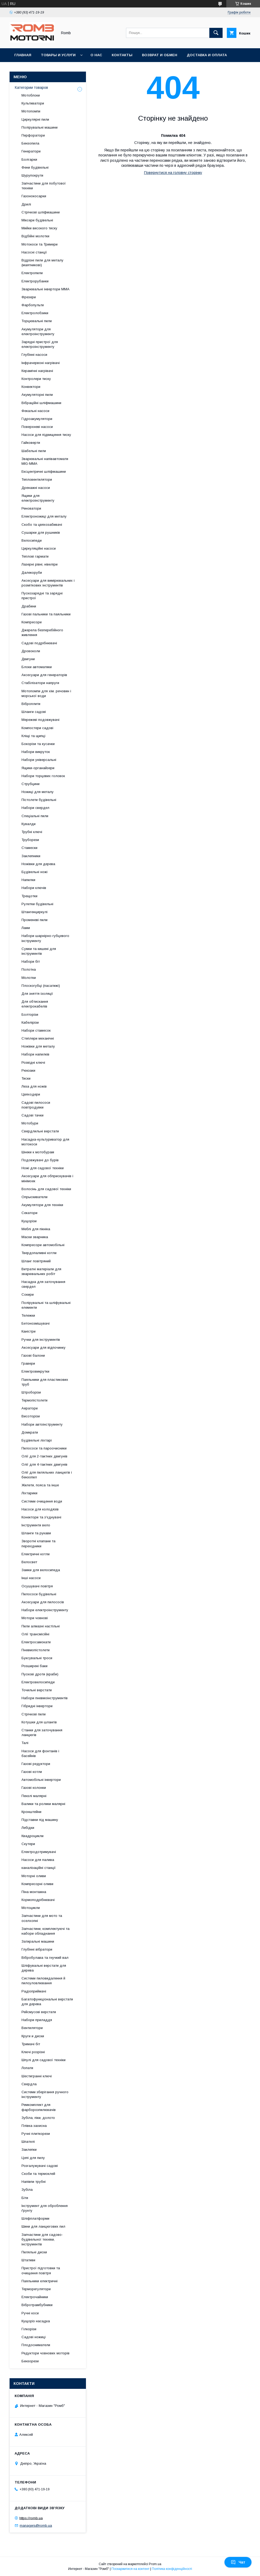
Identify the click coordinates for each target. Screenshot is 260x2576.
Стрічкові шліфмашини (40, 212)
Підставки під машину (39, 1820)
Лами (25, 928)
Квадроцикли (32, 1836)
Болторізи (29, 1015)
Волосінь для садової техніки (46, 1189)
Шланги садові (33, 712)
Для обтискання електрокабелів (34, 1004)
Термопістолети (34, 1400)
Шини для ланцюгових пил (43, 2226)
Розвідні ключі (33, 1062)
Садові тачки (32, 1115)
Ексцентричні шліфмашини (43, 472)
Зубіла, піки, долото (38, 2118)
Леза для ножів (34, 1086)
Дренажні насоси (35, 488)
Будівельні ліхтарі (36, 1440)
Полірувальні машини (39, 127)
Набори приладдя (36, 2020)
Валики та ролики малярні (43, 1804)
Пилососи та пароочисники (44, 1448)
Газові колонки (33, 1788)
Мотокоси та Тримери (39, 244)
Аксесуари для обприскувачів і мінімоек (47, 1178)
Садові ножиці (33, 2337)
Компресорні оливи (37, 1884)
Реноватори (31, 508)
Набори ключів (33, 888)
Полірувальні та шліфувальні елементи (46, 1305)
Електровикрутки (35, 1371)
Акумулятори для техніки (42, 1205)
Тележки (28, 1315)
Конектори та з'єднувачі (41, 1517)
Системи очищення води (41, 1501)
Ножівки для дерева (38, 864)
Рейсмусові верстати (38, 2012)
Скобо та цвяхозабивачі (41, 525)
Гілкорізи (28, 2329)
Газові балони (33, 1355)
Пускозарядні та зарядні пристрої (42, 595)
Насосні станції (34, 252)
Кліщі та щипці (33, 736)
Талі (24, 1743)
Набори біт (30, 961)
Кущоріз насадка (35, 2321)
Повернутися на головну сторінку (173, 172)
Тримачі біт (30, 2044)
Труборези (30, 840)
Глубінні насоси (34, 355)
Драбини (28, 606)
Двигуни (28, 659)
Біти (24, 2198)
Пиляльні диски (34, 2252)
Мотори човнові (34, 1618)
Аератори (29, 1408)
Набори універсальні (38, 760)
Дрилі (26, 204)
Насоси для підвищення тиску (46, 435)
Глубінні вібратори (36, 1949)
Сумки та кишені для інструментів (38, 951)
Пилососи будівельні (38, 1594)
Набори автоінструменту (42, 1424)
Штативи (28, 2260)
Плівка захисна (34, 2126)
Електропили (32, 273)
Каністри (28, 1331)
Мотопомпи (30, 111)
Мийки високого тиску (39, 228)
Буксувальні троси (36, 1658)
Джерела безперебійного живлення (42, 632)
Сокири (27, 1294)
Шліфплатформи (35, 2218)
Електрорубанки (35, 281)
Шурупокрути (32, 175)
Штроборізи (31, 1392)
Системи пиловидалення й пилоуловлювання (43, 1980)
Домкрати (29, 1432)
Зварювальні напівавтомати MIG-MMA (44, 461)
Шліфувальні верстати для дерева (43, 1968)
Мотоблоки (30, 95)
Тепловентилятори (36, 479)
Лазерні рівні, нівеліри (39, 564)
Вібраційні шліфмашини (41, 403)
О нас (96, 55)
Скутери (28, 1844)
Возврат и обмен (159, 55)
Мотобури (29, 1123)
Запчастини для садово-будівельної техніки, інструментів (42, 2239)
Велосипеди (31, 540)
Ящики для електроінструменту (37, 498)
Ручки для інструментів (40, 1340)
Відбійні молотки (35, 236)
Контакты (122, 55)
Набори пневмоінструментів (44, 1698)
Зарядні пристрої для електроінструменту (39, 344)
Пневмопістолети (35, 1650)
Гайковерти (30, 443)
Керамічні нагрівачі (37, 371)
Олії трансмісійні (35, 1634)
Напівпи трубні (33, 2182)
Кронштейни (31, 1812)
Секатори (29, 1213)
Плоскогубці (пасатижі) (40, 986)
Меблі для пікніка (35, 1229)
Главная (22, 55)
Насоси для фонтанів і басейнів (40, 1753)
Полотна (28, 969)
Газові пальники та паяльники (46, 614)
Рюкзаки (28, 1070)
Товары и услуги (58, 55)
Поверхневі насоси (37, 427)
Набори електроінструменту (44, 1610)
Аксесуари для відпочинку (43, 1348)
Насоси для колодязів (40, 1509)
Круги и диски (32, 2036)
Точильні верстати (36, 1690)
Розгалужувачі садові (39, 2166)
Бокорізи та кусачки (38, 744)
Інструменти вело (35, 1525)
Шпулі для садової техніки (43, 2060)
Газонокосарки (33, 196)
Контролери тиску (36, 379)
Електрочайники (34, 2297)
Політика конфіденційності (172, 2569)
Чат (238, 2562)
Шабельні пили (33, 451)
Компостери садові (37, 728)
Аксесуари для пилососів (42, 1602)
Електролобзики (34, 313)
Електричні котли (35, 1554)
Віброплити (30, 704)
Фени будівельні (35, 167)
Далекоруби (31, 573)
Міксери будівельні (37, 220)
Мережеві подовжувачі (40, 720)
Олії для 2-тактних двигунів (44, 1456)
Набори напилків (35, 1054)
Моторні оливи (33, 1876)
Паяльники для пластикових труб (44, 1382)
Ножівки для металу (38, 1046)
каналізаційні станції (38, 1868)
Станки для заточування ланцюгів (41, 1732)
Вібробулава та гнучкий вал (44, 1958)
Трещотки (29, 896)
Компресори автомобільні (42, 1245)
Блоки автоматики (36, 667)
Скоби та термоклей (38, 2174)
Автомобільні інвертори (41, 1780)
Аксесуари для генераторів (44, 675)
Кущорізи (29, 1221)
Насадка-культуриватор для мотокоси (45, 1141)
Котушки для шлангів (39, 1722)
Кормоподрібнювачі (38, 1900)
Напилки (28, 880)
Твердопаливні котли (39, 1253)
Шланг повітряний (36, 1261)
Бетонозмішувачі (35, 1323)
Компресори (31, 622)
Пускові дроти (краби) (39, 1674)
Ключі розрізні (33, 2052)
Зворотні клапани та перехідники (38, 1543)
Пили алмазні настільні (40, 1626)
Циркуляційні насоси (38, 548)
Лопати (27, 2068)
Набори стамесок (36, 1030)
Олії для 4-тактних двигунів (44, 1464)
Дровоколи (30, 651)
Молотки (28, 978)
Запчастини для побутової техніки (43, 185)
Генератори (31, 151)
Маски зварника (34, 1237)
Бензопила (30, 143)
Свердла (29, 2084)
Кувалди (28, 824)
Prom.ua (155, 2564)
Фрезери (28, 297)
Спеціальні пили (34, 816)
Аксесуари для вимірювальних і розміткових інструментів (48, 583)
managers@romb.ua (36, 2525)
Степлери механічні (37, 1038)
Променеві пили (34, 920)
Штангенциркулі (34, 912)
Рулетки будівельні (37, 904)
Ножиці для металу (37, 792)
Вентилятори (32, 2028)
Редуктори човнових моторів (45, 2353)
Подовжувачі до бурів (40, 1160)
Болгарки (29, 159)
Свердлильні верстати (40, 1131)
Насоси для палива (37, 1860)
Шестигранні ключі (36, 2076)
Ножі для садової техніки (42, 1168)
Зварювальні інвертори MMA (45, 289)
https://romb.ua (31, 2518)
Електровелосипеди (38, 1682)
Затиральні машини (37, 1941)
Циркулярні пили (35, 119)
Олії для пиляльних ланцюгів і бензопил (46, 1474)
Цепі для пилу (33, 2158)
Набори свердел (35, 808)
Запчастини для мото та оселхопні (41, 1918)
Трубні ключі (31, 832)
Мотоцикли (30, 1908)
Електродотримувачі (38, 1852)
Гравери (28, 1363)
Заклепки (29, 2150)
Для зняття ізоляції (37, 994)
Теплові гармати (35, 556)
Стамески (29, 848)
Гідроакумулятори (36, 419)
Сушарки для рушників (40, 533)
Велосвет (29, 1562)
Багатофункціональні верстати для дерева (47, 2001)
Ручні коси (30, 2313)
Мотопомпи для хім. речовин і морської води (46, 693)
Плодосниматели (35, 2345)
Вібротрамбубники (37, 2305)
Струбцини (30, 784)
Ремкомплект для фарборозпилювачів (38, 2107)
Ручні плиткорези (35, 2134)
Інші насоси (31, 1578)
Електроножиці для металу (44, 516)
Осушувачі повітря (37, 1586)
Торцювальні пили (36, 321)
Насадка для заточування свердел (43, 1284)
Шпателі (28, 2142)
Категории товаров (31, 87)
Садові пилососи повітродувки (35, 1105)
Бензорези (30, 2361)
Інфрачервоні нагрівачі (40, 363)
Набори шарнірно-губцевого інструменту (45, 938)
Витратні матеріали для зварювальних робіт (41, 1271)
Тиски (26, 1078)
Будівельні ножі (34, 872)
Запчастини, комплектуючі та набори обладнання (45, 1931)
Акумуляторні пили (37, 395)
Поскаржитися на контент (130, 2569)
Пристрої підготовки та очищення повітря (40, 2270)
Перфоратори (33, 135)
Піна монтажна (33, 1892)
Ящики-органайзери (37, 768)
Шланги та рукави (36, 1533)
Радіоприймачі (33, 1991)
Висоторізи (30, 1416)
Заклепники (30, 856)
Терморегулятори (36, 2289)
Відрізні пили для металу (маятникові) (42, 262)
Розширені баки (34, 1666)
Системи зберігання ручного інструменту (44, 2094)
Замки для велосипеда (40, 1570)
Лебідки (27, 1828)
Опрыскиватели (34, 1197)
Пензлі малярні (33, 1796)
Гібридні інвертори (37, 1706)
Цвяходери (30, 1094)
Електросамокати (36, 1642)
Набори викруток (35, 752)
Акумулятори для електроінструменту (37, 331)
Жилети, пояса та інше (40, 1485)
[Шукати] (216, 33)
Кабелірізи (30, 1022)
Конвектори (30, 387)
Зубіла (27, 2190)
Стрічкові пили (33, 1714)
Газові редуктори (35, 1764)
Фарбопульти (32, 305)
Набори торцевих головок (43, 776)
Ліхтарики (29, 1493)
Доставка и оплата (207, 55)
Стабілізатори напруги (40, 683)
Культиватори (32, 103)
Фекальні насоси (35, 411)
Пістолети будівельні (38, 800)
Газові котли (31, 1772)
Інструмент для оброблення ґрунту (44, 2208)
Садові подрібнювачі (39, 643)
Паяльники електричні (39, 2281)
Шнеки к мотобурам (37, 1152)
